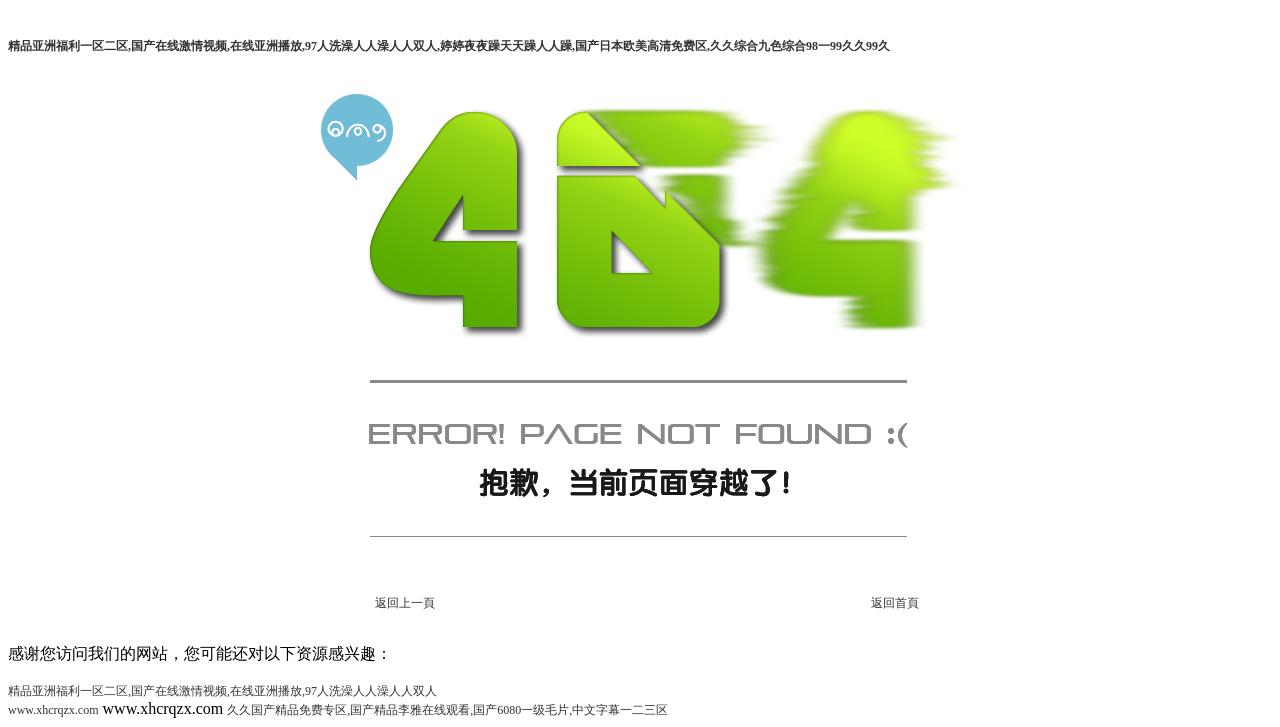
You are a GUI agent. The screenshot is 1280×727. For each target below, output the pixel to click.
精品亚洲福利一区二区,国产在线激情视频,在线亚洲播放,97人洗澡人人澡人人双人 (222, 691)
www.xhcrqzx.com (53, 710)
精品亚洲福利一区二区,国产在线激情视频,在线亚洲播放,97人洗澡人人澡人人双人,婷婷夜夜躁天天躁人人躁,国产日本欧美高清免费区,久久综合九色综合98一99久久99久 (449, 46)
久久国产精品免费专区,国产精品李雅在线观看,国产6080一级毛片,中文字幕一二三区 (447, 710)
